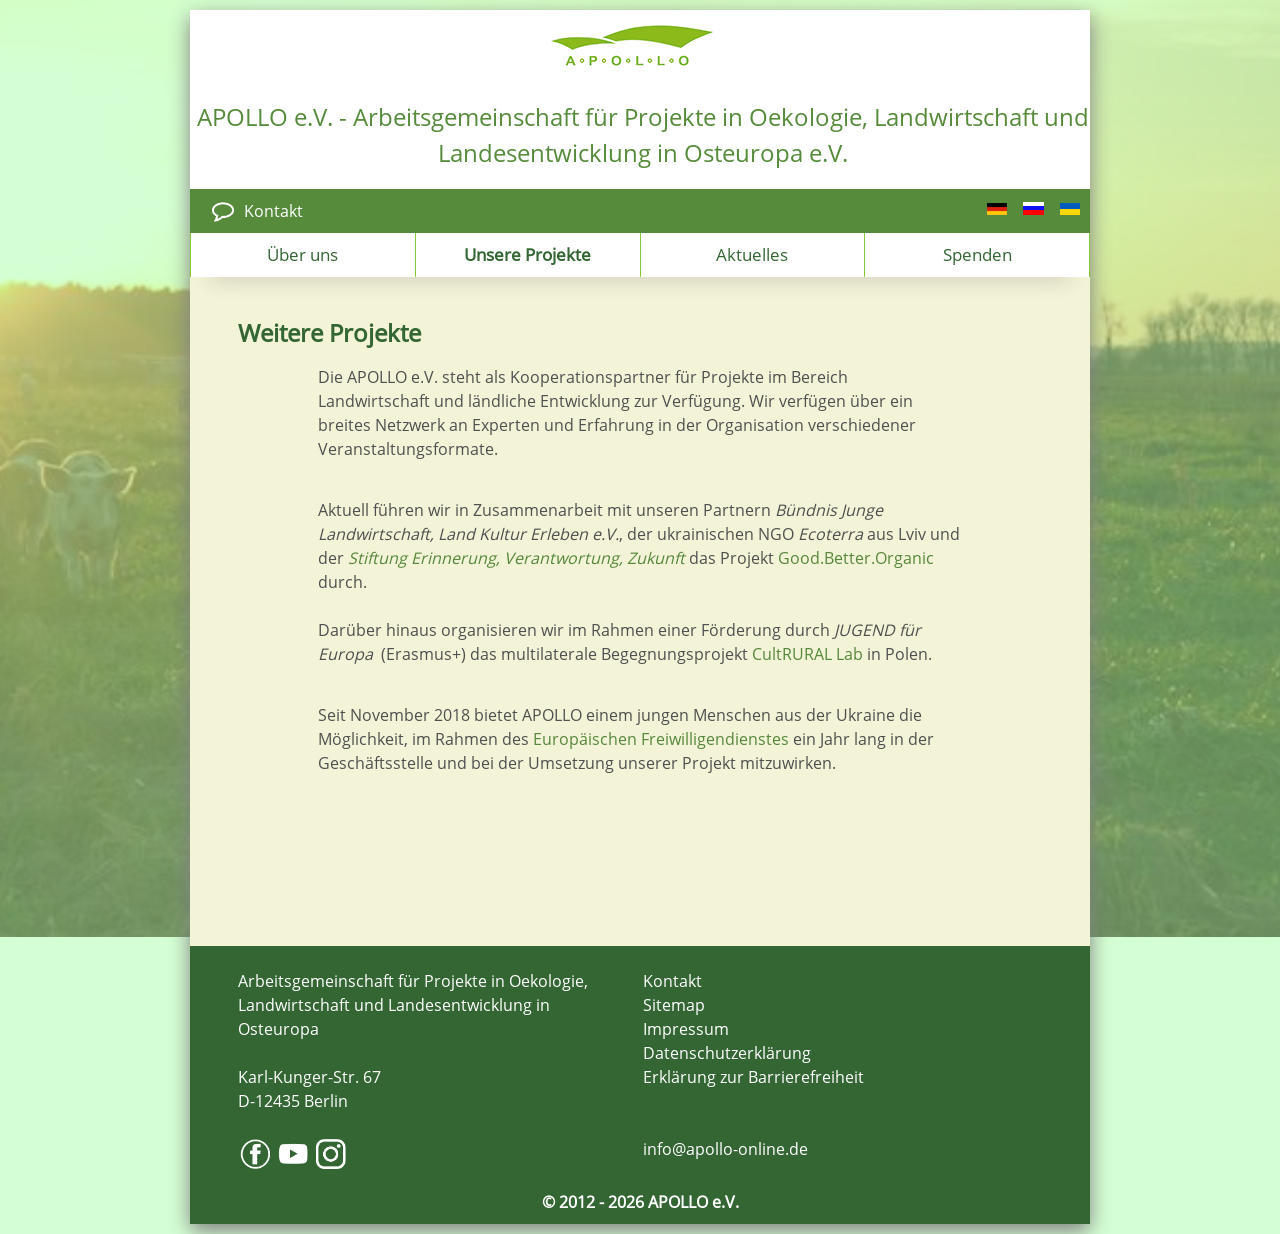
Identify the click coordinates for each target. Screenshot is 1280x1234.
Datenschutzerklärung (727, 1053)
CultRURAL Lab (807, 654)
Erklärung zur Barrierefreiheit (753, 1077)
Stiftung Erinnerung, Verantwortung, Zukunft (516, 558)
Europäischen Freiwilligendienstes (661, 739)
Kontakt (273, 211)
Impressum (686, 1029)
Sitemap (674, 1005)
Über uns (302, 254)
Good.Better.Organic (856, 558)
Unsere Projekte (527, 254)
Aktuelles (752, 254)
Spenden (977, 254)
